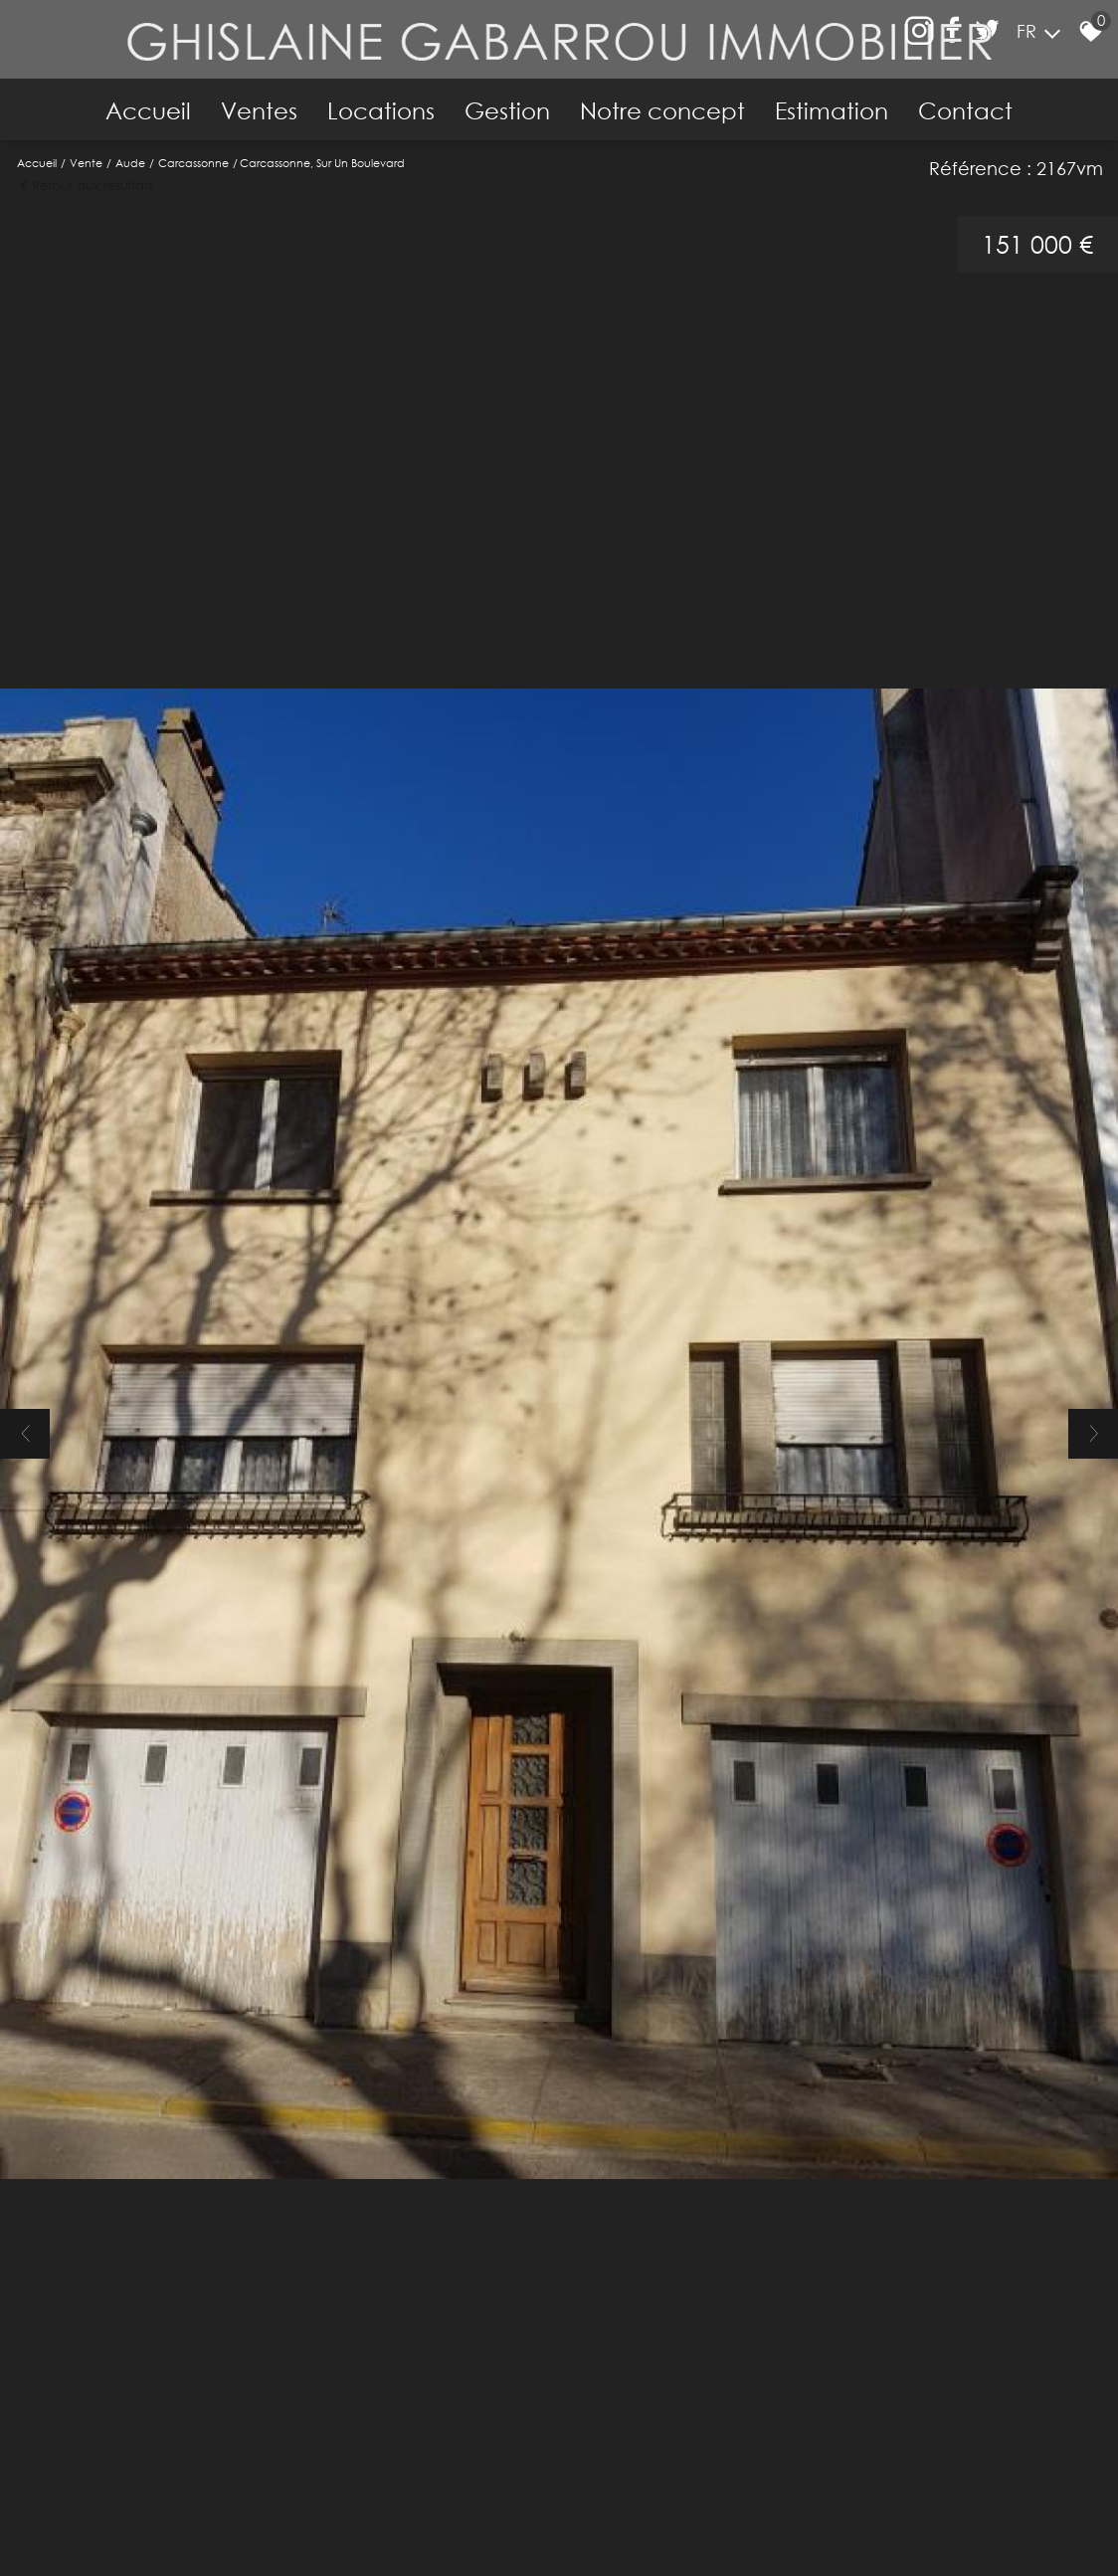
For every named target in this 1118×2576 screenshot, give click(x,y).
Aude (130, 162)
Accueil (148, 110)
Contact (965, 110)
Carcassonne (193, 162)
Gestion (507, 110)
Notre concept (662, 110)
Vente (86, 162)
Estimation (831, 110)
